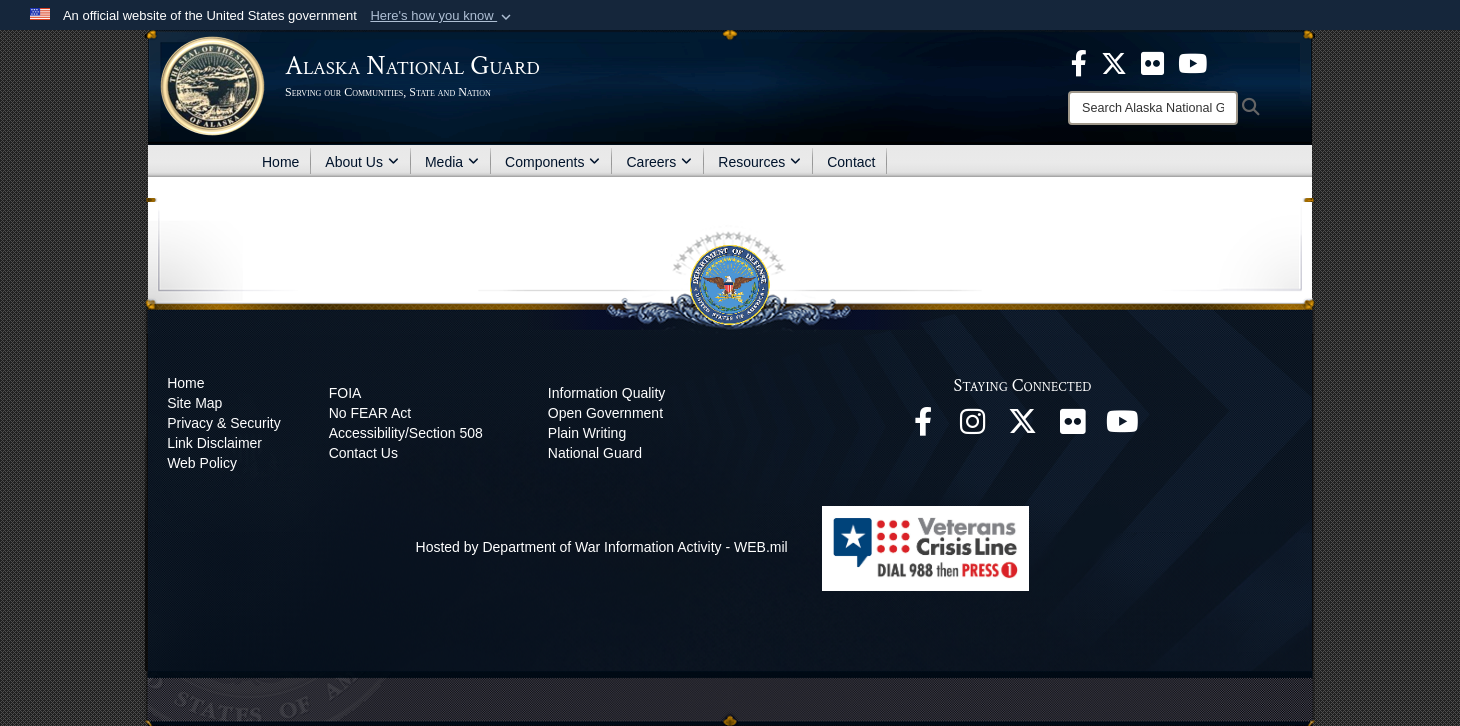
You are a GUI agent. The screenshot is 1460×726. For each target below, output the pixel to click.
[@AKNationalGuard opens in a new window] (1023, 427)
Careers (659, 162)
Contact (851, 162)
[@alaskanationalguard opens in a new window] (973, 427)
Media (452, 162)
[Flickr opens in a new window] (1073, 427)
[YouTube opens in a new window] (1123, 427)
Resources (759, 162)
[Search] (1153, 108)
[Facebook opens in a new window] (923, 427)
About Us (362, 162)
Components (552, 162)
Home (280, 162)
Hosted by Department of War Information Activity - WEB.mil (602, 547)
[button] (442, 16)
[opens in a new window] (1079, 62)
